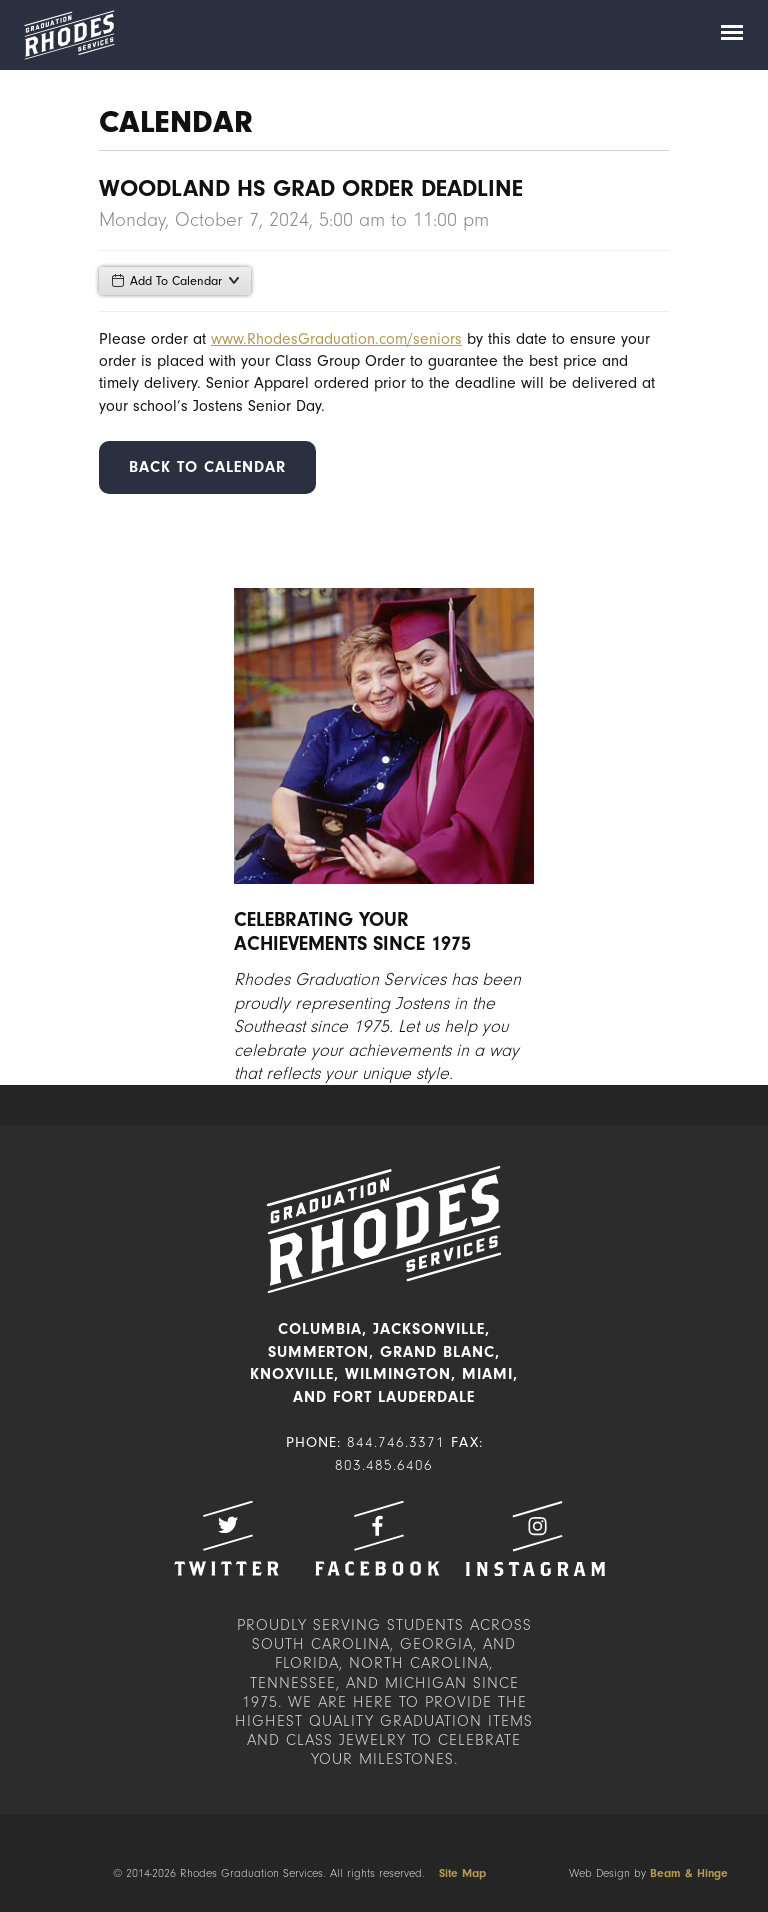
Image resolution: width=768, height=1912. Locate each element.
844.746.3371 (396, 1442)
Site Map (462, 1873)
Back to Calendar (207, 467)
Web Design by (648, 1873)
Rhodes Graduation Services (69, 35)
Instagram (535, 1538)
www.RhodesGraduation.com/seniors (336, 339)
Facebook (377, 1538)
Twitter (226, 1538)
